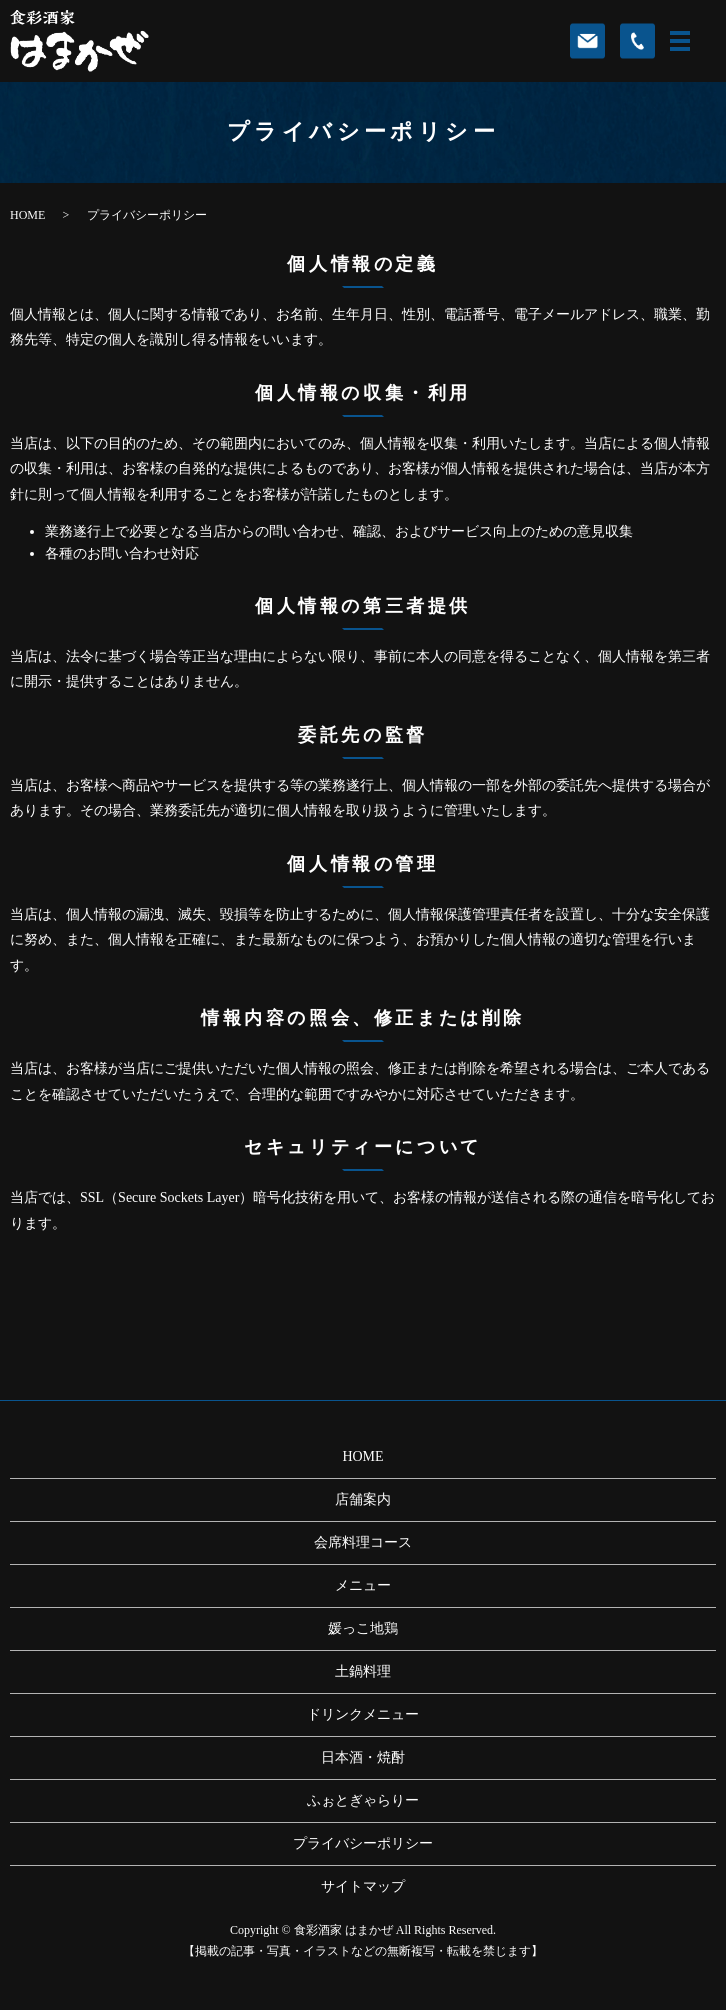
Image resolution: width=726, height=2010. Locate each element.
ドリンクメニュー (363, 1714)
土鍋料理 (363, 1671)
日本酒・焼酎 (363, 1757)
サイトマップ (363, 1886)
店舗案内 (363, 1499)
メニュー (363, 1585)
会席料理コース (363, 1542)
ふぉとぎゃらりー (363, 1800)
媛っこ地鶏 (363, 1628)
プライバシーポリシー (363, 1843)
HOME (27, 215)
